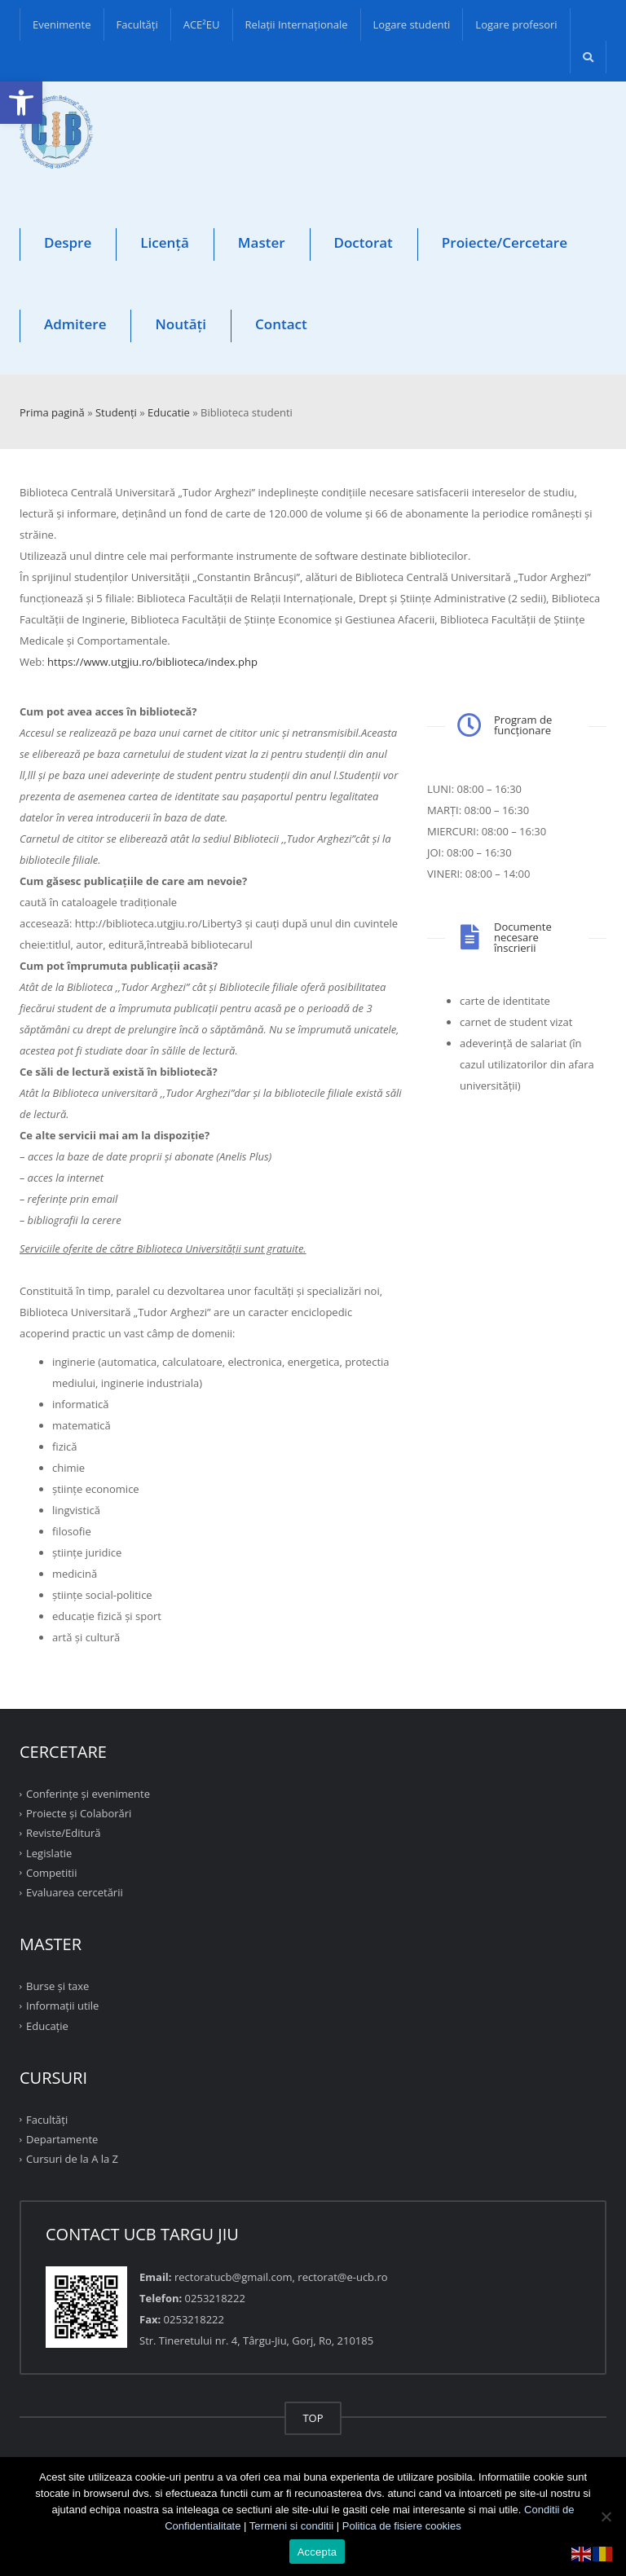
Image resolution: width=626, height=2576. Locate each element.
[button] (21, 102)
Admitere (75, 324)
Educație (47, 2025)
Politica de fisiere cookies (401, 2526)
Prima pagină (52, 412)
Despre (67, 242)
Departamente (62, 2139)
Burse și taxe (57, 1986)
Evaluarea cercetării (74, 1892)
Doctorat (363, 242)
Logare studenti (412, 24)
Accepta (317, 2552)
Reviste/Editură (63, 1832)
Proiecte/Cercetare (504, 242)
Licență (164, 242)
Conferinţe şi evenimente (88, 1793)
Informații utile (62, 2005)
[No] (605, 2516)
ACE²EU (201, 24)
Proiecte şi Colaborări (78, 1813)
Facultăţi (137, 24)
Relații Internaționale (296, 24)
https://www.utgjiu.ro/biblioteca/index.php (152, 661)
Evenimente (62, 24)
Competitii (51, 1872)
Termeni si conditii (291, 2526)
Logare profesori (516, 24)
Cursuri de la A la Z (72, 2158)
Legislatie (49, 1852)
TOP (312, 2418)
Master (261, 242)
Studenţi (116, 412)
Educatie (169, 412)
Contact (281, 324)
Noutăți (180, 324)
